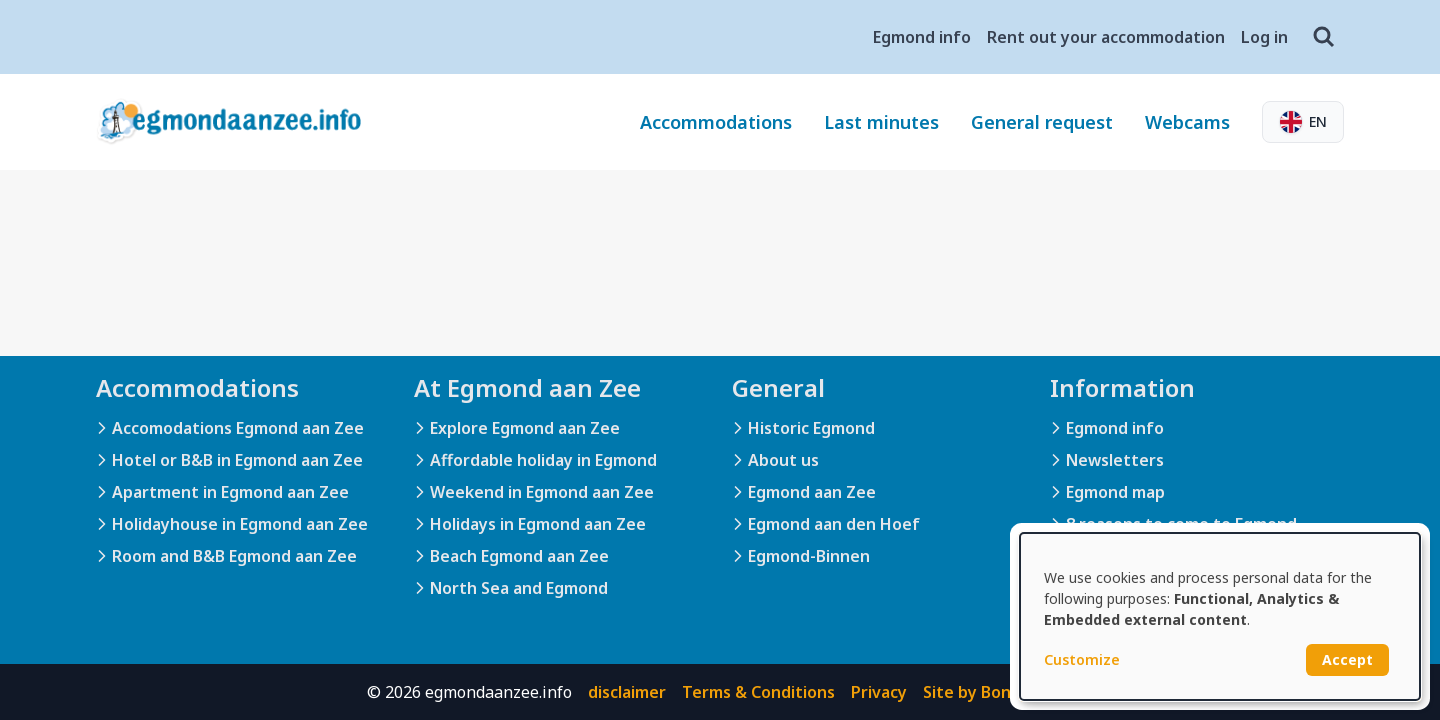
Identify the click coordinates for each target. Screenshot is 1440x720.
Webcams (1187, 122)
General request (1042, 122)
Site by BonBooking (998, 692)
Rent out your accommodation (1106, 37)
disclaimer (627, 692)
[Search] (1324, 37)
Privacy (879, 692)
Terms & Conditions (758, 692)
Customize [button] (1082, 659)
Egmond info (922, 37)
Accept (1347, 659)
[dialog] (1220, 616)
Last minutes (881, 122)
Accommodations (716, 122)
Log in (1264, 37)
